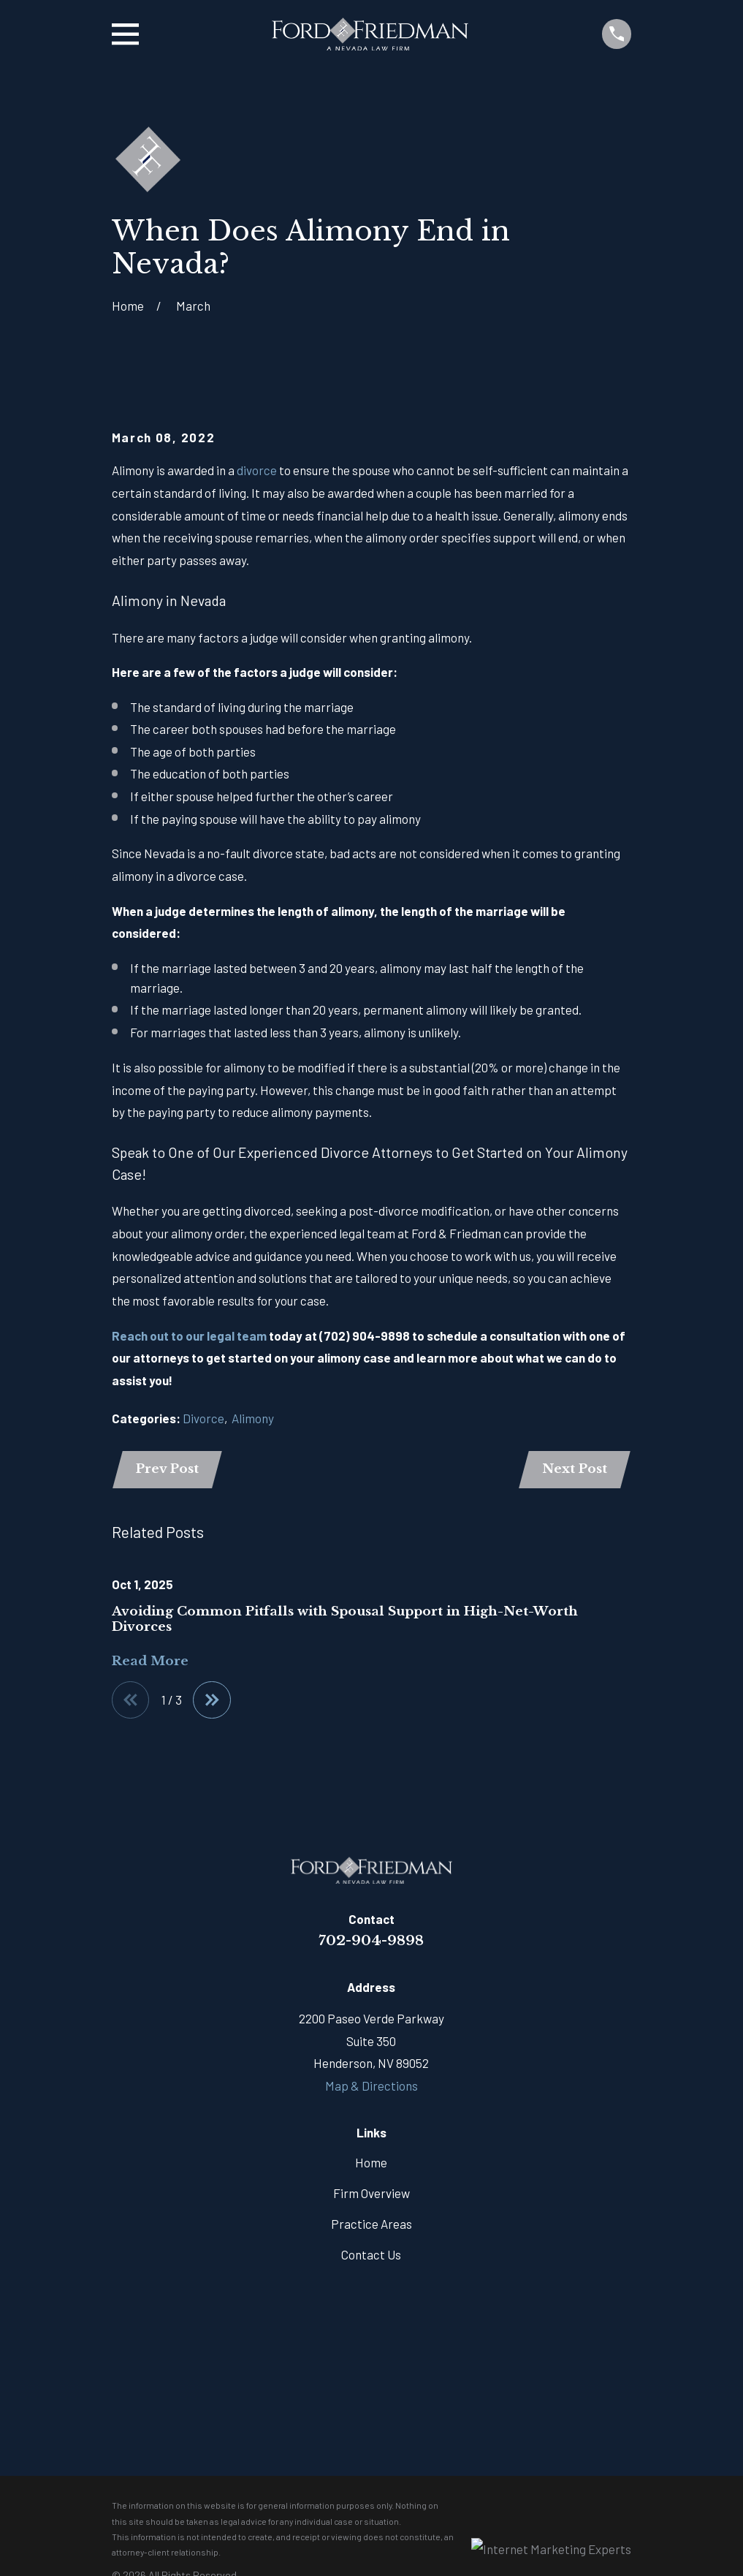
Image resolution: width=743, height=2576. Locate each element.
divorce (257, 470)
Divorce (203, 1418)
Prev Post (168, 1469)
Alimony (253, 1418)
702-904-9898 (371, 1943)
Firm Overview (371, 2196)
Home (371, 2166)
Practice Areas (371, 2227)
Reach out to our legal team (189, 1335)
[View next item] (217, 1703)
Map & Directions (371, 2089)
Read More (150, 1662)
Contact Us (371, 2258)
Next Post (573, 1469)
